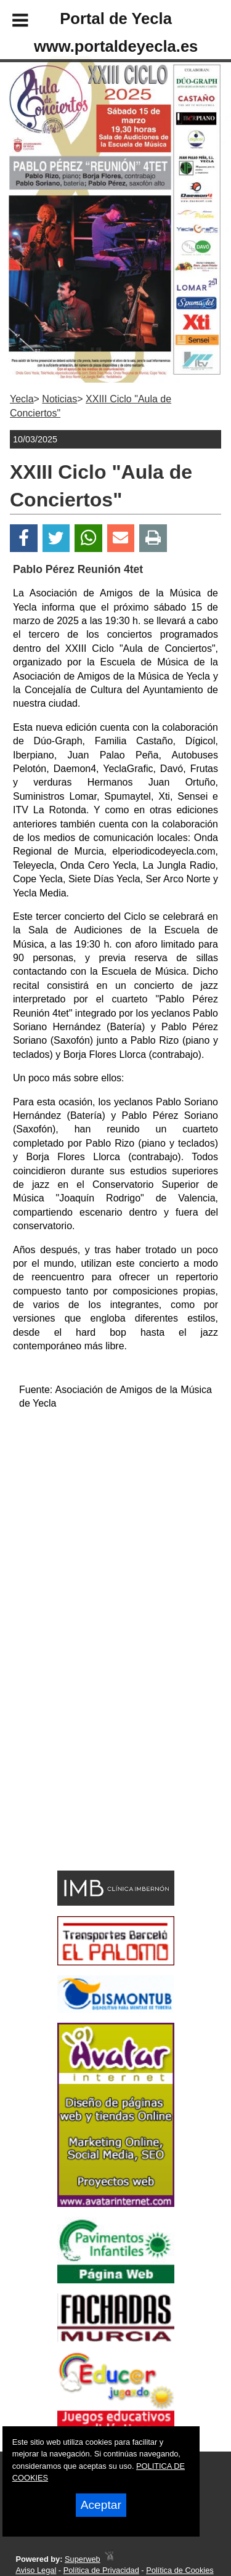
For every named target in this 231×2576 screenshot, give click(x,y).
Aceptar (101, 2504)
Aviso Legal (35, 2570)
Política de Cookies (180, 2570)
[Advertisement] (97, 1777)
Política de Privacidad (101, 2570)
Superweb (82, 2559)
